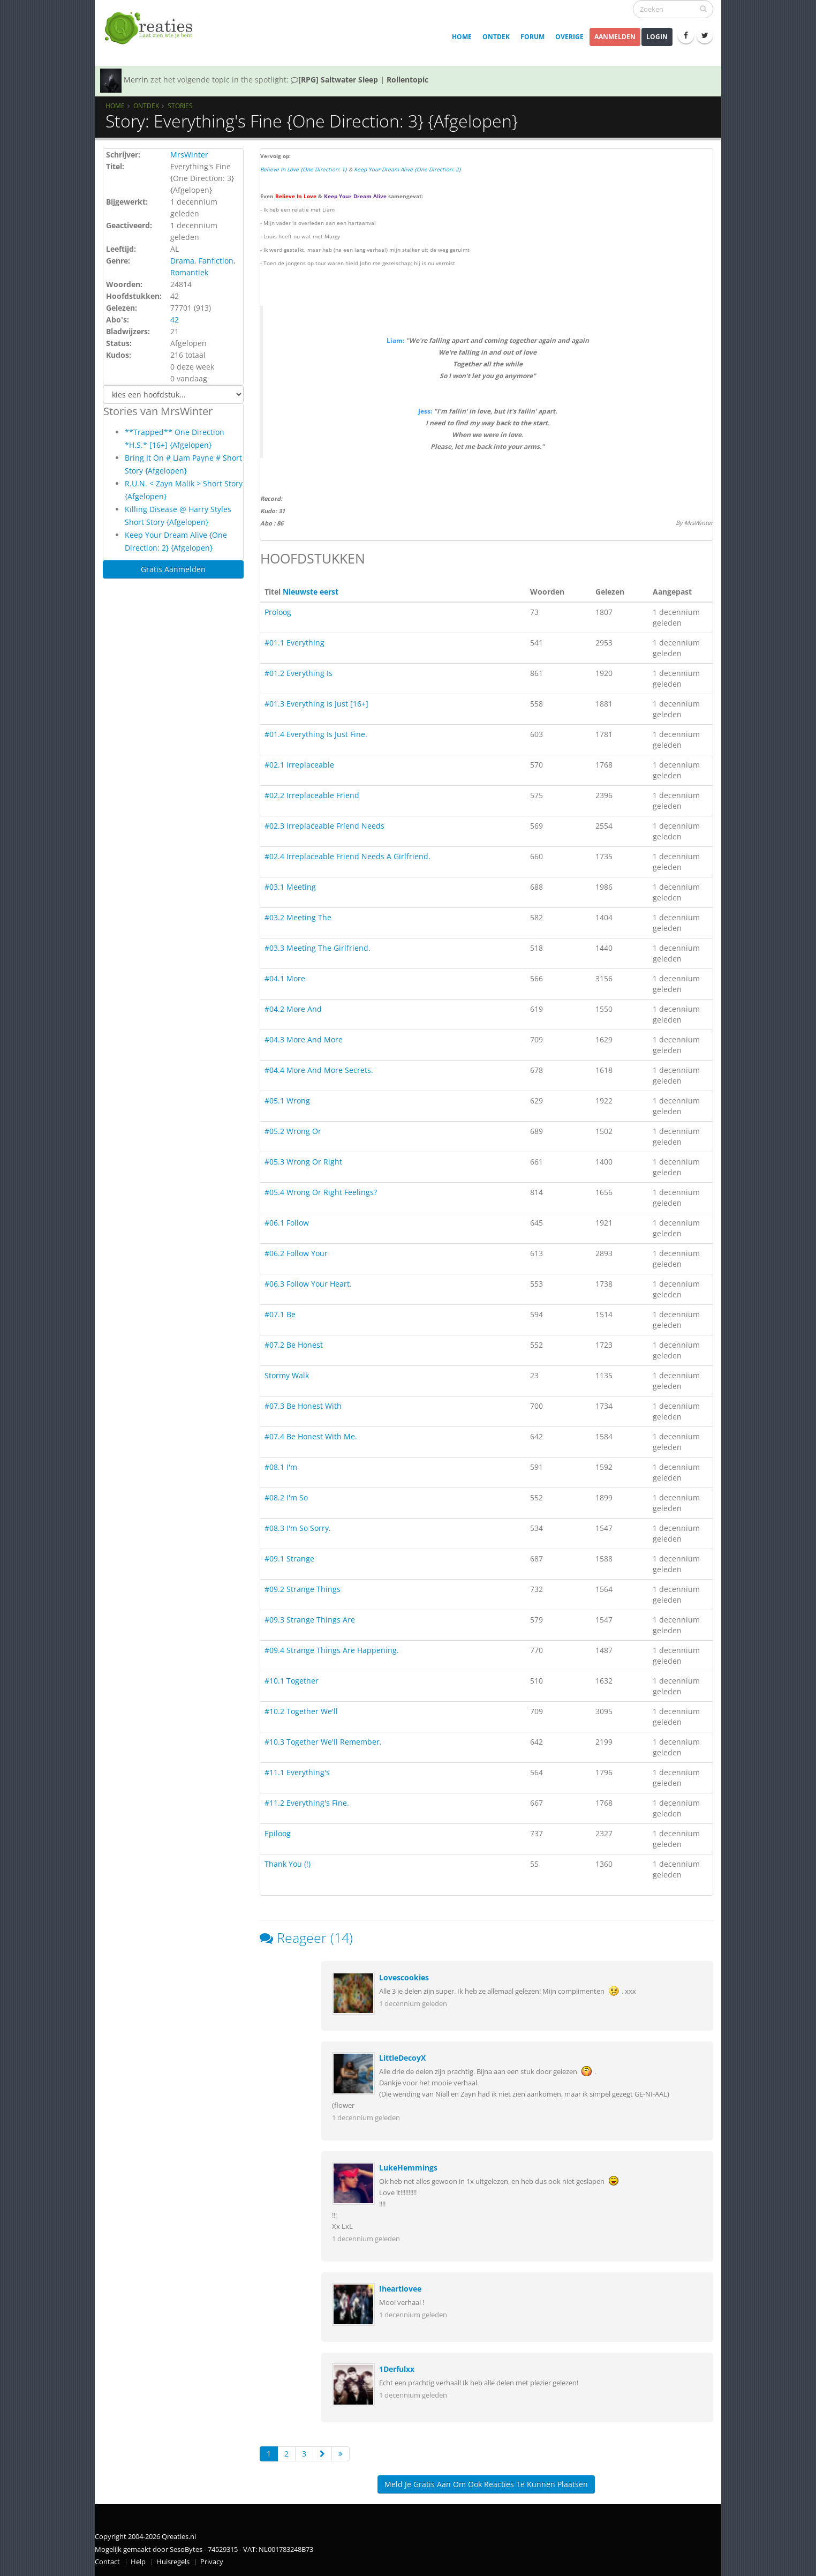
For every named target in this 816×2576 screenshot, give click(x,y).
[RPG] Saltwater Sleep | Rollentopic (359, 79)
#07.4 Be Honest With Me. (311, 1436)
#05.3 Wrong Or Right (303, 1161)
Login (657, 36)
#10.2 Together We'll (301, 1711)
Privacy (211, 2561)
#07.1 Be (280, 1314)
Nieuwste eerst (310, 592)
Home (462, 36)
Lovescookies (404, 1977)
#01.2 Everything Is (299, 673)
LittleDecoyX (402, 2058)
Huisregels (173, 2561)
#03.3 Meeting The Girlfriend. (318, 948)
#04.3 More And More (304, 1039)
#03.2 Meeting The (298, 917)
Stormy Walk (287, 1375)
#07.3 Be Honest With (303, 1406)
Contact (107, 2561)
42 (174, 319)
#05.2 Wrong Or (293, 1131)
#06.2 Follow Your (296, 1253)
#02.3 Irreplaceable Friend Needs (324, 826)
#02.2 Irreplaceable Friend (312, 795)
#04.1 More (285, 978)
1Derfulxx (396, 2369)
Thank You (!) (288, 1864)
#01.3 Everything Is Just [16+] (316, 704)
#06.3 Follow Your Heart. (308, 1284)
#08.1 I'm (281, 1467)
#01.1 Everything (294, 642)
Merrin (136, 79)
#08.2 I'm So (286, 1497)
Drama (182, 261)
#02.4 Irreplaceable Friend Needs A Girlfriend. (347, 856)
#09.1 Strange (289, 1558)
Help (138, 2561)
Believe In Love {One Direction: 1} (303, 169)
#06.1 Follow (287, 1223)
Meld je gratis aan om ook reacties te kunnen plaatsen (486, 2484)
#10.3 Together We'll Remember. (323, 1742)
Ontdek (496, 36)
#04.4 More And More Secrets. (319, 1070)
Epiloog (278, 1833)
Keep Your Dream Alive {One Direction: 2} (407, 169)
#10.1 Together (292, 1681)
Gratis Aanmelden (173, 569)
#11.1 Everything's (297, 1772)
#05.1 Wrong (287, 1100)
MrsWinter (189, 154)
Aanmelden (615, 36)
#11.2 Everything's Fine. (307, 1803)
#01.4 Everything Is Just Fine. (316, 734)
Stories (180, 105)
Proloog (278, 612)
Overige (569, 36)
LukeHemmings (408, 2167)
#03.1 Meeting (290, 887)
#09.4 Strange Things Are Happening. (332, 1650)
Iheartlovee (400, 2289)
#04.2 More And (293, 1009)
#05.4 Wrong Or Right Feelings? (321, 1192)
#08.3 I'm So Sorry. (298, 1528)
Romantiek (189, 272)
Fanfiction (216, 261)
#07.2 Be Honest (294, 1345)
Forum (532, 36)
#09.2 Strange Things (303, 1589)
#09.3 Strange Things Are (310, 1619)
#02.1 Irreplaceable (299, 765)
